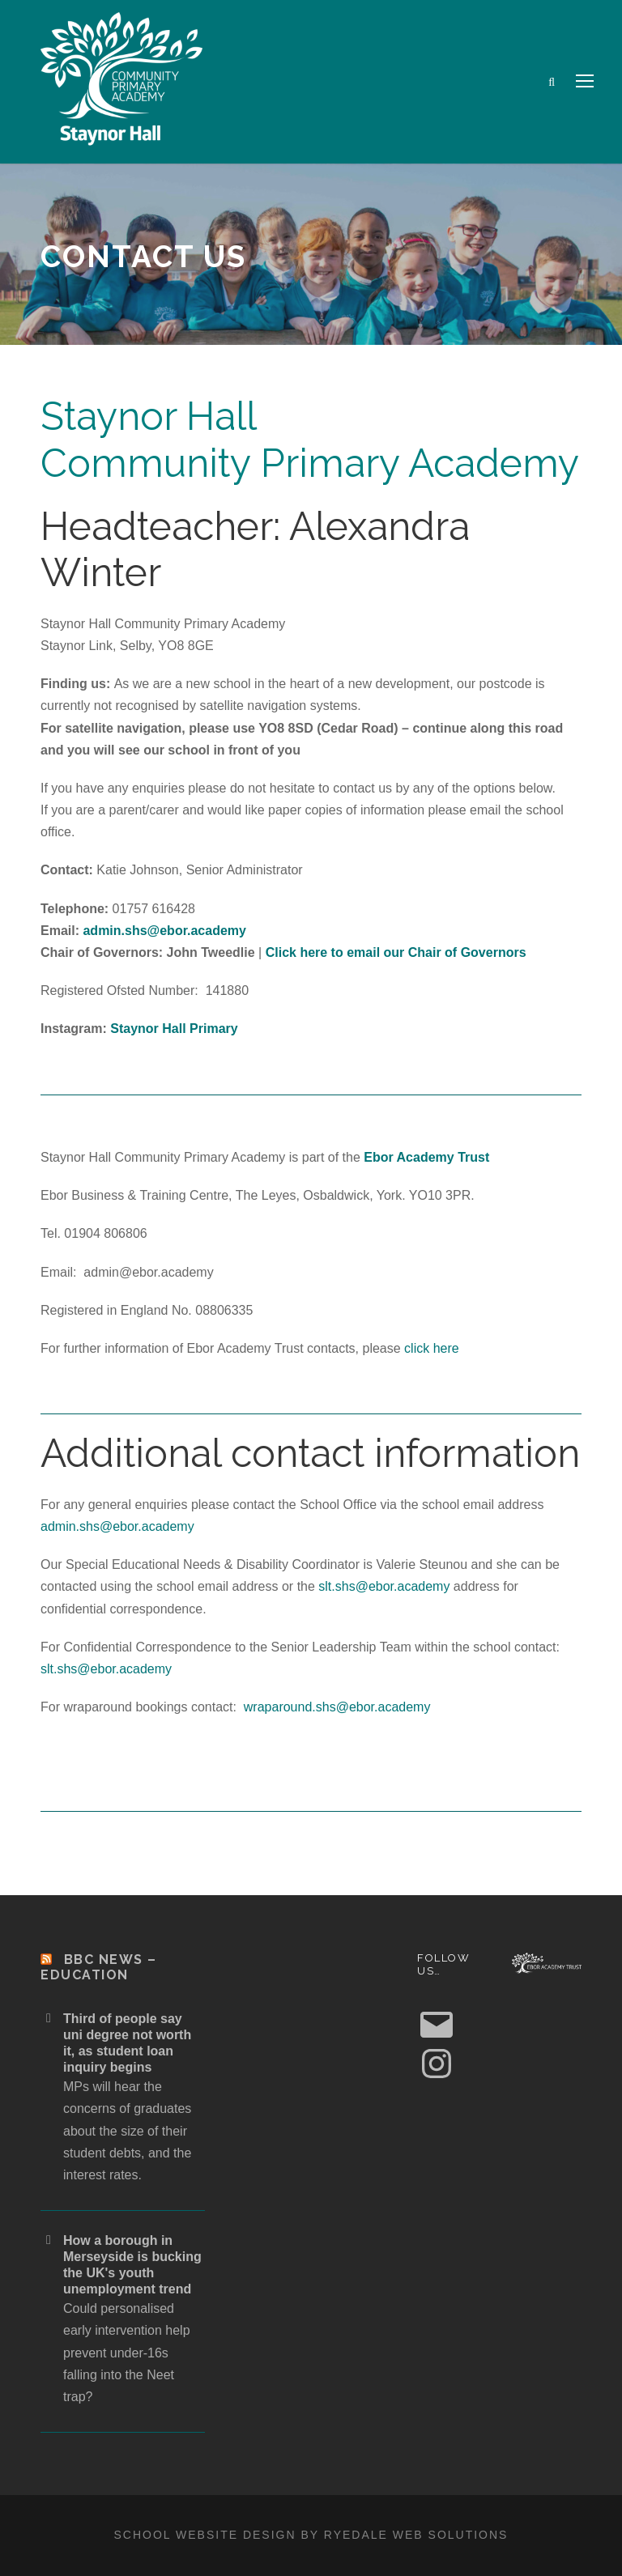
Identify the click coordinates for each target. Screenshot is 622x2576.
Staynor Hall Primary (173, 1028)
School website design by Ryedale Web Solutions (311, 2534)
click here (431, 1348)
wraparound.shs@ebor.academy (337, 1707)
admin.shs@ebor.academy (164, 930)
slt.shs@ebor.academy (383, 1586)
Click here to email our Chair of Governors (396, 952)
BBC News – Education (98, 1967)
